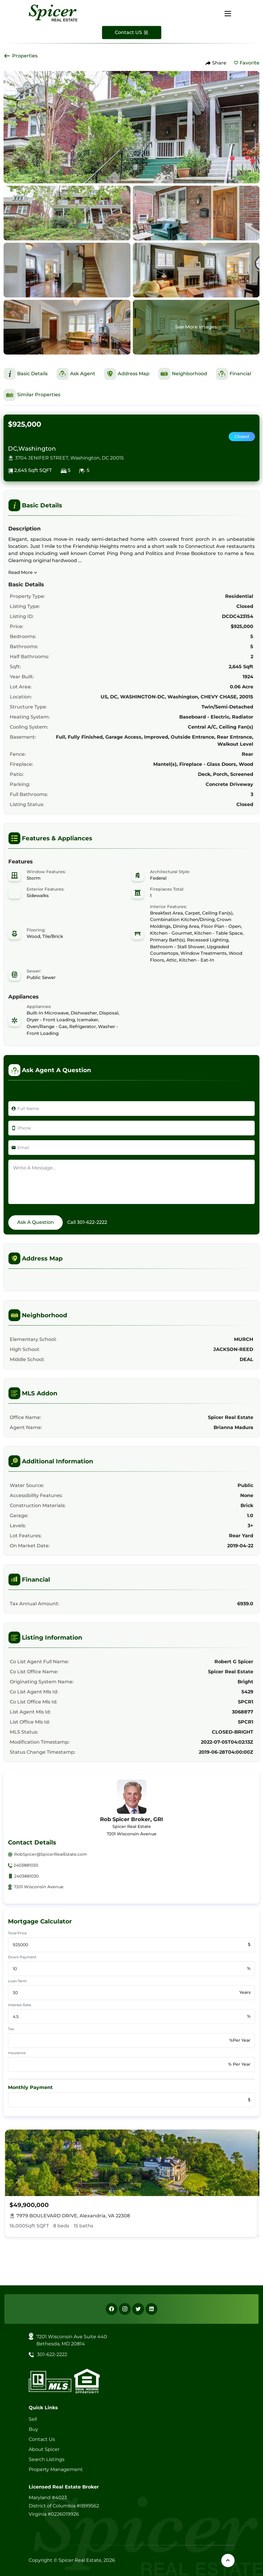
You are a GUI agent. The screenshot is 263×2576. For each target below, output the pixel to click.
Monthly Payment (30, 2087)
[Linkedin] (151, 2309)
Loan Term (17, 1981)
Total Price (17, 1933)
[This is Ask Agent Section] (76, 374)
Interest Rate (19, 2005)
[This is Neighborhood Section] (182, 374)
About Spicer (44, 2449)
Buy (33, 2429)
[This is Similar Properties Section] (32, 395)
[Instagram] (125, 2309)
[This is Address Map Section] (126, 374)
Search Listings (46, 2459)
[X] (138, 2309)
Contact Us (42, 2439)
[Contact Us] (131, 32)
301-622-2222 (92, 1222)
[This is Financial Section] (233, 374)
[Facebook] (111, 2309)
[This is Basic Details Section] (26, 374)
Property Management (56, 2469)
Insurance (16, 2053)
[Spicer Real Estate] (53, 12)
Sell (33, 2419)
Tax (11, 2029)
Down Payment (22, 1957)
